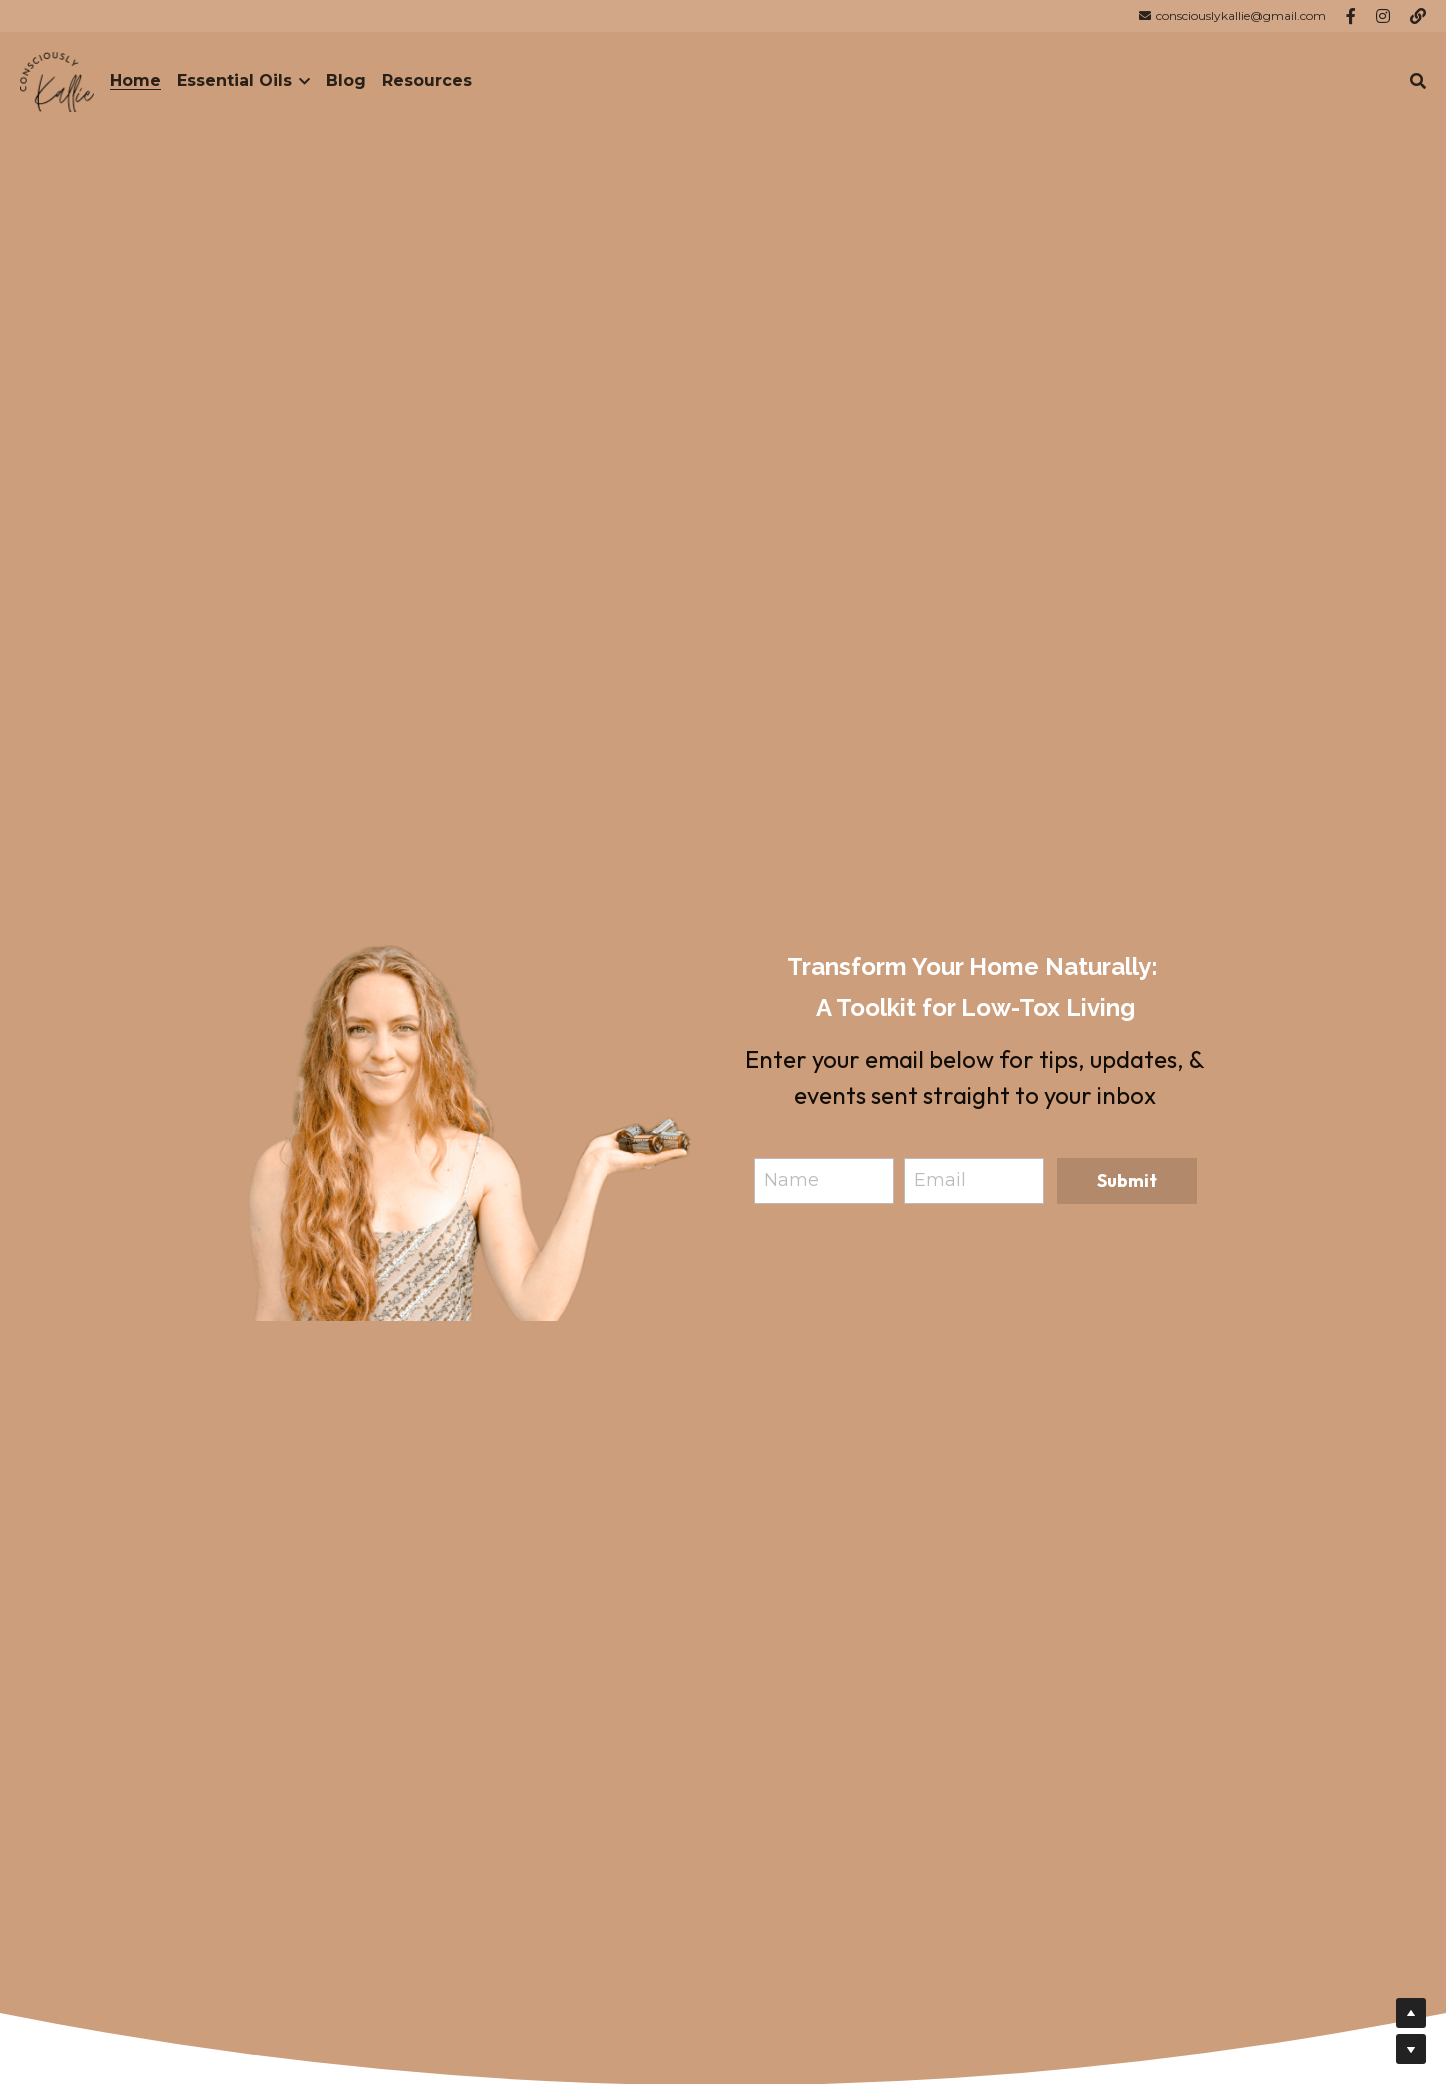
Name (791, 1180)
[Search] (1418, 81)
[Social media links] (1351, 16)
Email (940, 1180)
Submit (1127, 1180)
